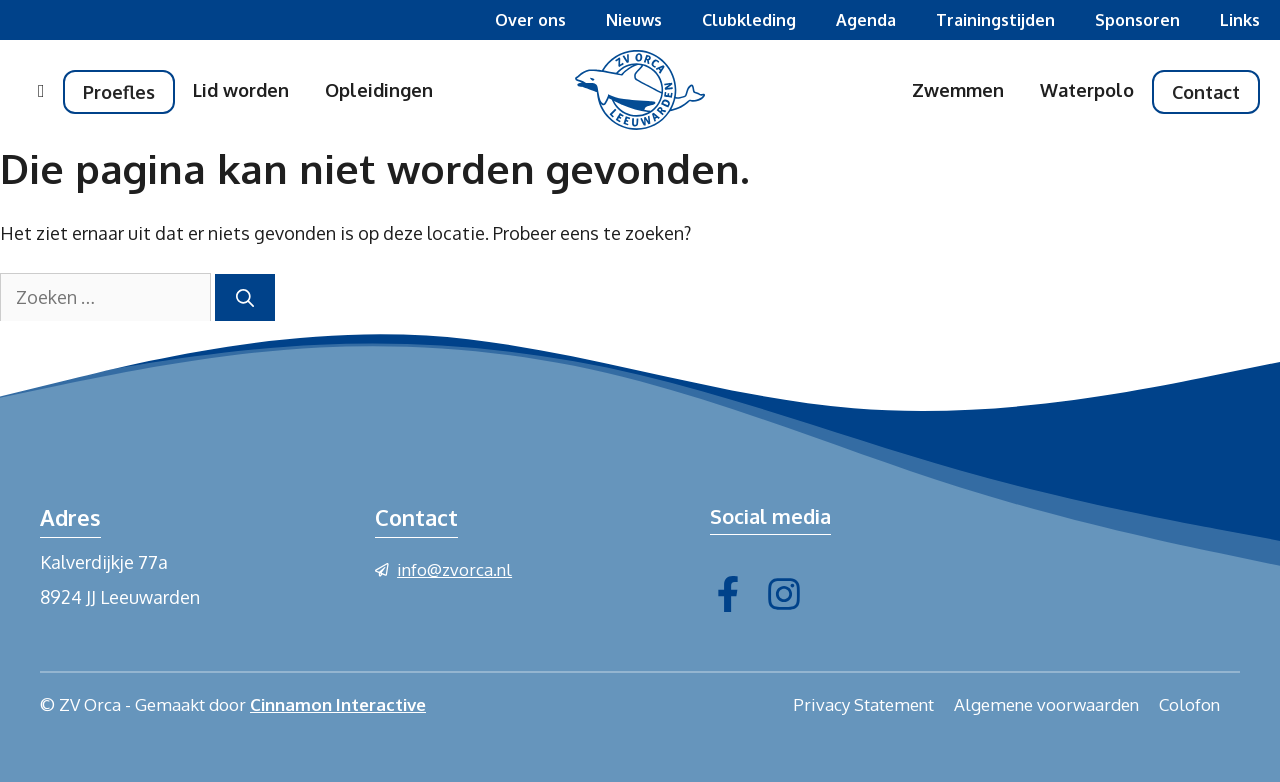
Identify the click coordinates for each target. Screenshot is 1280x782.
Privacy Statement (863, 704)
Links (1240, 20)
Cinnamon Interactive (338, 704)
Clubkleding (749, 20)
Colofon (1189, 704)
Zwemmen (958, 90)
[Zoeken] (245, 297)
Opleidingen (379, 90)
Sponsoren (1137, 20)
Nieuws (634, 20)
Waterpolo (1087, 90)
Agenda (866, 20)
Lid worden (241, 90)
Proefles (119, 92)
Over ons (530, 20)
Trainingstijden (995, 20)
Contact (1206, 92)
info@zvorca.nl (454, 569)
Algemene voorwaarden (1046, 704)
